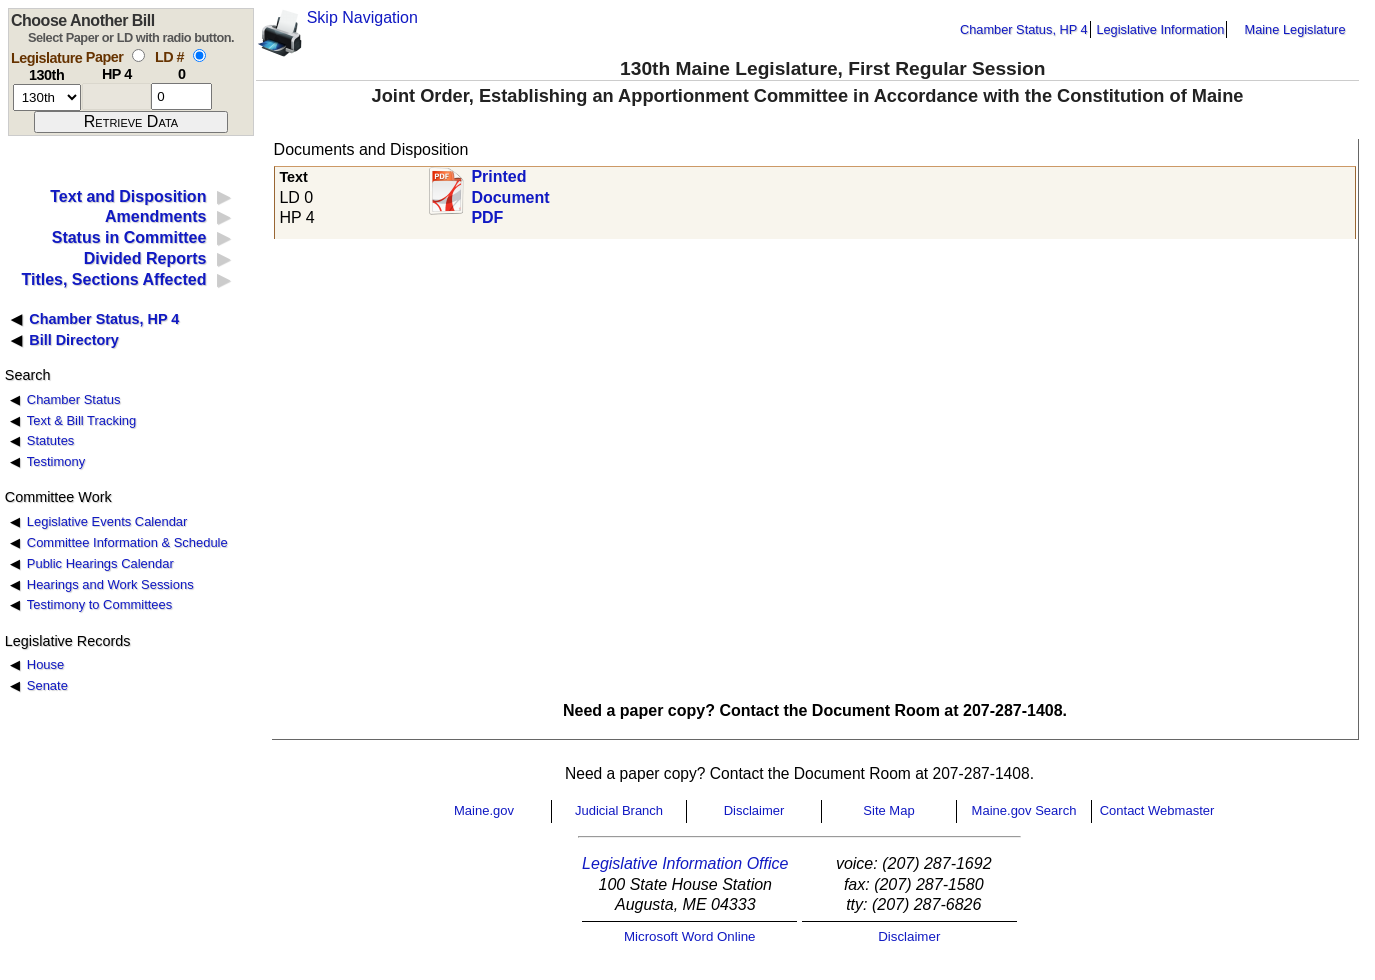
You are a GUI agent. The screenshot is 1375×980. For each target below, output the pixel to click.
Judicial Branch (619, 810)
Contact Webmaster (1157, 810)
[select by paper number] (138, 55)
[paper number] (116, 96)
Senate (47, 685)
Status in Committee (129, 237)
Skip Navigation (362, 17)
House (45, 664)
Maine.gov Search (1024, 810)
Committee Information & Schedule (127, 542)
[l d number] (181, 96)
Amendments (155, 216)
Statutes (51, 440)
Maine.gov (484, 810)
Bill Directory (74, 340)
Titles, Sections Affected (113, 279)
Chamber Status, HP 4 (1024, 29)
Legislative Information (1160, 29)
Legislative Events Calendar (107, 521)
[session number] (47, 97)
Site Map (888, 810)
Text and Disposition (128, 196)
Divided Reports (145, 258)
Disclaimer (754, 810)
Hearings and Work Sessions (110, 584)
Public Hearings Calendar (100, 563)
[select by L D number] (199, 55)
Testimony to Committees (99, 604)
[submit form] (131, 122)
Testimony (56, 461)
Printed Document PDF (510, 191)
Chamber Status (74, 399)
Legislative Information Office (685, 863)
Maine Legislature (1294, 29)
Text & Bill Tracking (81, 420)
